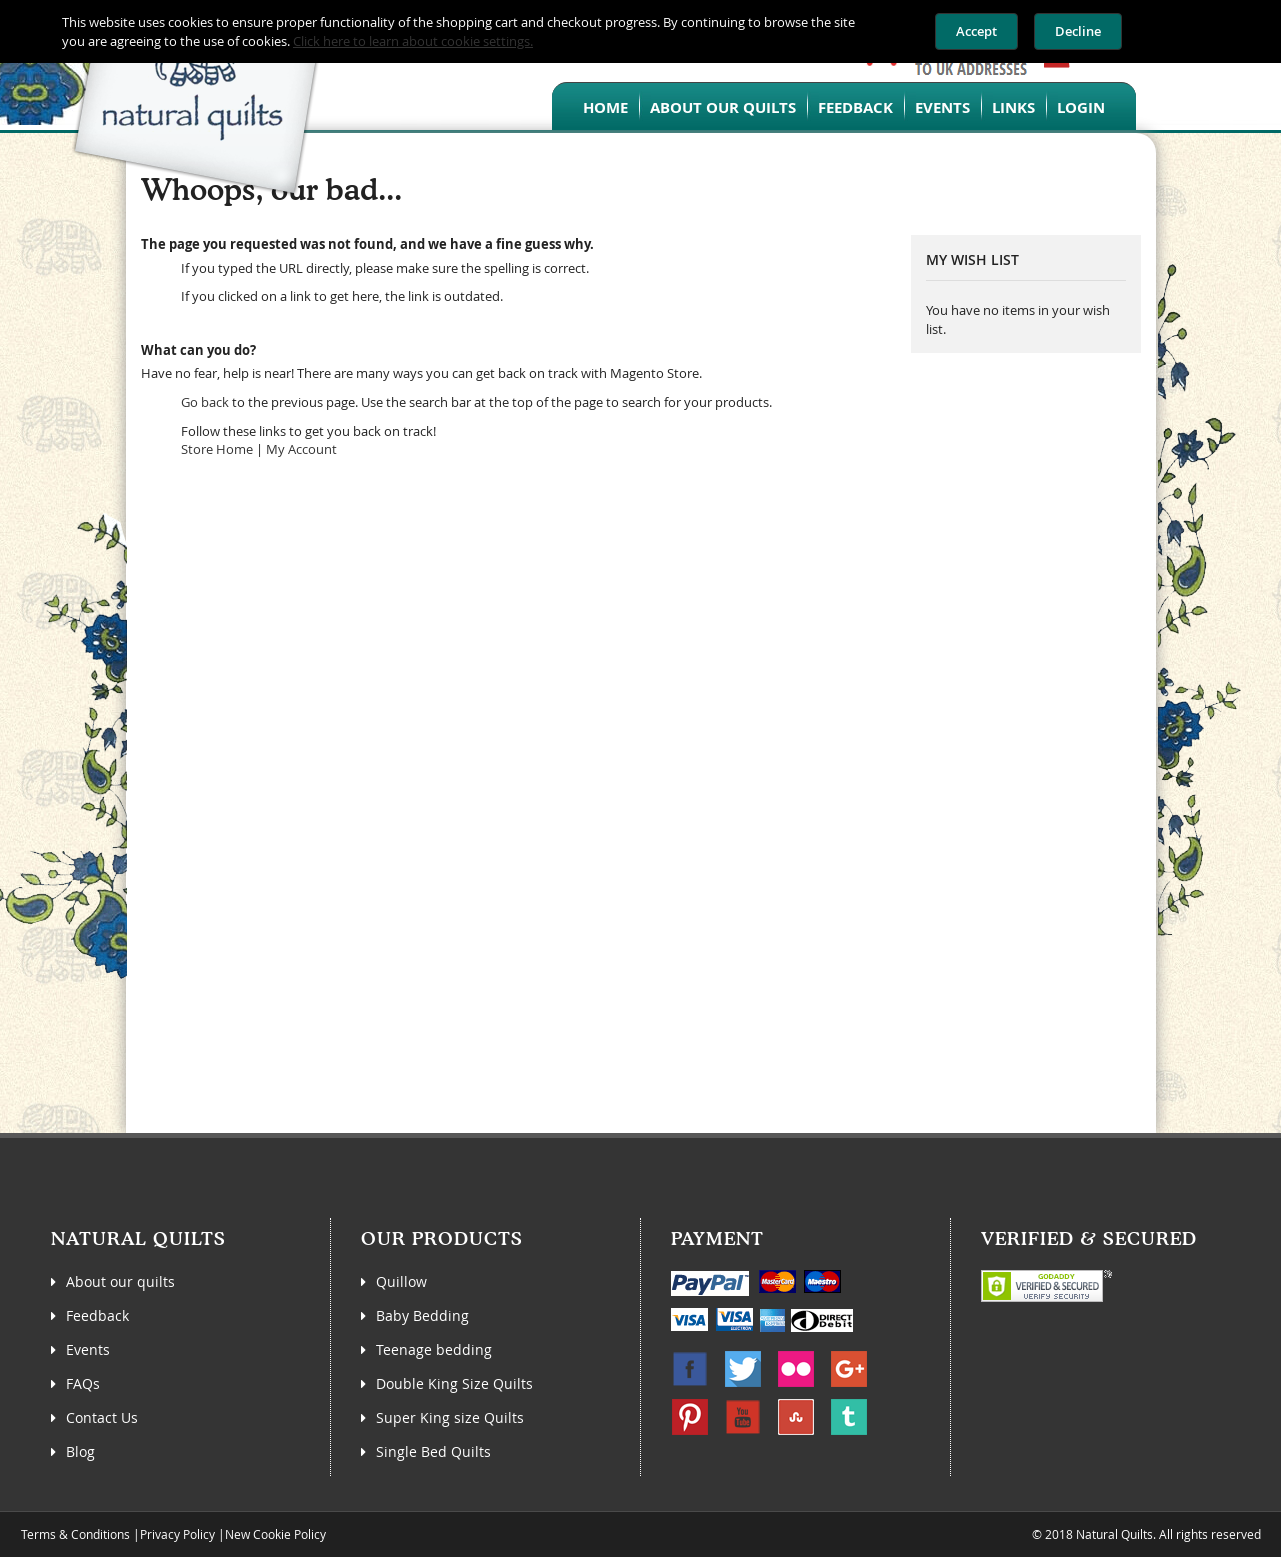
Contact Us (102, 1417)
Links (1013, 107)
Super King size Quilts (450, 1417)
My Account (301, 449)
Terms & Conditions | (80, 1534)
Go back (205, 402)
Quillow (401, 1281)
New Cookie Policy (275, 1534)
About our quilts (723, 107)
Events (942, 107)
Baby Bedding (422, 1315)
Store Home (217, 449)
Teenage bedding (434, 1349)
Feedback (855, 107)
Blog (80, 1451)
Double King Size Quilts (454, 1383)
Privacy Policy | (182, 1534)
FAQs (83, 1383)
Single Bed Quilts (433, 1451)
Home (605, 107)
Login (1081, 107)
